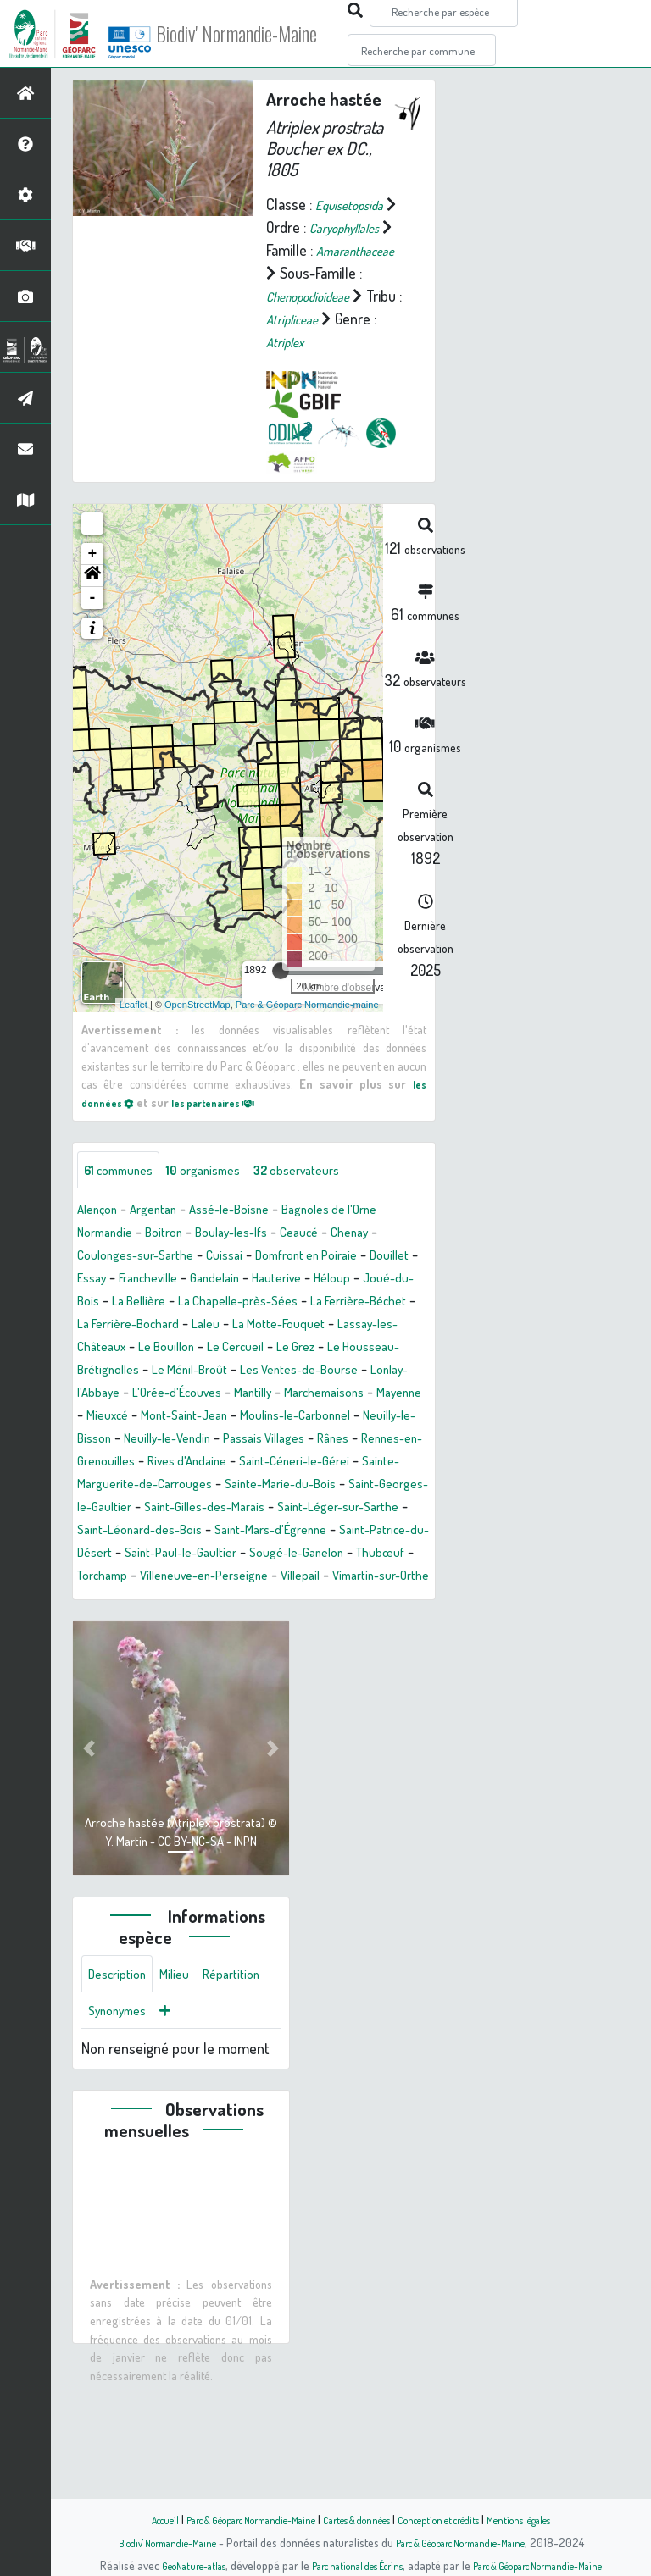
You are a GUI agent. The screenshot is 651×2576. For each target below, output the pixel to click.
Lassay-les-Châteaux (261, 1394)
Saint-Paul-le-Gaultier (216, 1646)
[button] (92, 621)
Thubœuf (105, 1668)
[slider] (280, 1015)
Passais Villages (355, 1508)
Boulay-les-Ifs (255, 1280)
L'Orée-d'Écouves (129, 1463)
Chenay (390, 1280)
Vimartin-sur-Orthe (143, 1691)
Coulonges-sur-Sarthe (144, 1303)
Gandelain (296, 1325)
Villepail (405, 1668)
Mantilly (217, 1463)
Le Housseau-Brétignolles (292, 1417)
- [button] (92, 643)
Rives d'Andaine (326, 1531)
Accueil (123, 2519)
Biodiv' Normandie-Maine (278, 34)
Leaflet (133, 1049)
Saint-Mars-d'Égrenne (263, 1623)
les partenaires (230, 1147)
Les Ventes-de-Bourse (229, 1440)
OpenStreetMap (197, 1049)
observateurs (331, 1216)
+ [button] (92, 599)
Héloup (98, 1348)
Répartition (121, 2134)
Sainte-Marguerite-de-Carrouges (281, 1554)
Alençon (101, 1257)
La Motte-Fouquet (131, 1394)
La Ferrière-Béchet (176, 1371)
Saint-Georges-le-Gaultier (294, 1577)
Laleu (393, 1371)
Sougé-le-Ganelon (348, 1646)
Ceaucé (332, 1280)
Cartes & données (360, 2519)
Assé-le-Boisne (253, 1257)
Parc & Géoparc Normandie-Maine (228, 2519)
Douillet (100, 1325)
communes (126, 1216)
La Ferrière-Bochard (304, 1371)
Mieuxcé (101, 1485)
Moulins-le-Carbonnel (318, 1485)
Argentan (166, 1257)
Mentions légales (556, 2519)
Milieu (186, 2093)
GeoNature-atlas (165, 2565)
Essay (153, 1325)
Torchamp (176, 1668)
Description (122, 2093)
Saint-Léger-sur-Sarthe (262, 1600)
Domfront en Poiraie (339, 1303)
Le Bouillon (370, 1394)
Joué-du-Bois (174, 1348)
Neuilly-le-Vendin (243, 1508)
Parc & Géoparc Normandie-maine (307, 1049)
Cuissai (245, 1303)
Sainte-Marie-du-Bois (141, 1577)
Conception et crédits (459, 2519)
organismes (224, 1216)
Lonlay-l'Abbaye (358, 1440)
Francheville (218, 1325)
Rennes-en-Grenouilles (197, 1531)
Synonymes (203, 2134)
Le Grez (179, 1417)
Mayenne (386, 1463)
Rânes (95, 1531)
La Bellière (260, 1348)
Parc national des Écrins (348, 2565)
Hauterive (366, 1325)
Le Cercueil (110, 1417)
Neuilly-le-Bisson (128, 1508)
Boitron (177, 1280)
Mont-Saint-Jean (189, 1485)
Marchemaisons (300, 1463)
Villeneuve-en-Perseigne (294, 1668)
